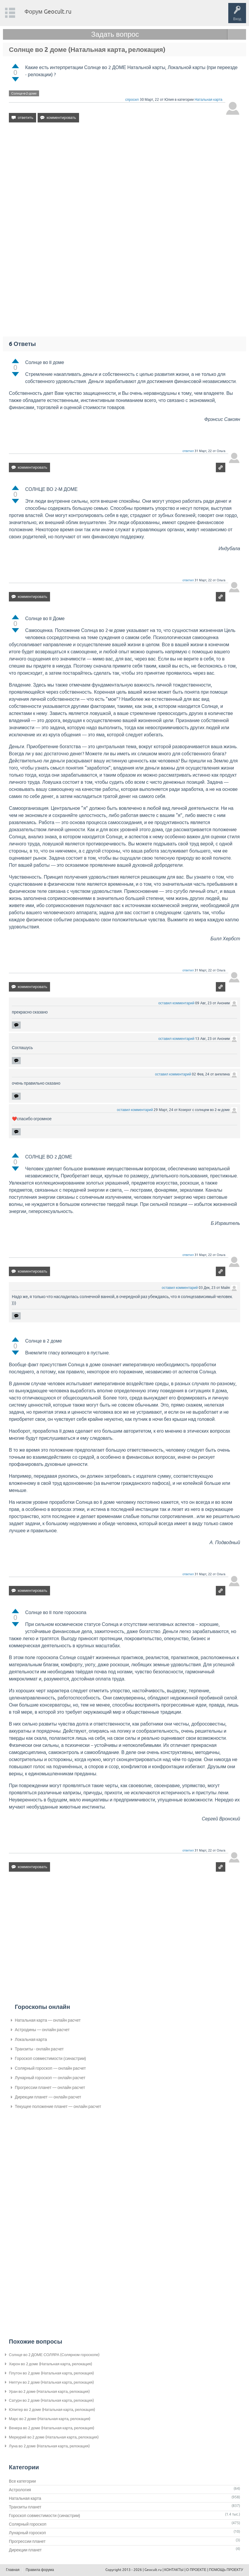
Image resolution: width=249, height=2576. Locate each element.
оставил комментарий (176, 1003)
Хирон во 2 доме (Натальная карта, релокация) (50, 2364)
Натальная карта (208, 100)
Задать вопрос (115, 34)
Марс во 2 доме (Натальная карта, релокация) (49, 2419)
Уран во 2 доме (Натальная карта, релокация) (49, 2391)
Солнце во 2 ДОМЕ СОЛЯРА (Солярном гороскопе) (54, 2354)
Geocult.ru (153, 2570)
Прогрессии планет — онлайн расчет (50, 2087)
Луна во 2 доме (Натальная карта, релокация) (49, 2446)
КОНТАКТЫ (174, 2570)
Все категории (22, 2481)
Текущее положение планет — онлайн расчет (58, 2106)
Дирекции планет (25, 2550)
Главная (13, 2570)
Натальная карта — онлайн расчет (48, 2020)
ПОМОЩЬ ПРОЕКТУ (226, 2570)
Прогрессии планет (27, 2541)
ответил (188, 451)
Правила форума (40, 2570)
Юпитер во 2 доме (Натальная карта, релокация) (52, 2409)
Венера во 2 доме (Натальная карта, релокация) (51, 2428)
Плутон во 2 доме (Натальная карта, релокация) (51, 2373)
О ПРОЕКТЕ (196, 2570)
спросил (132, 100)
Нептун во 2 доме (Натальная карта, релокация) (51, 2382)
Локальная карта (31, 2039)
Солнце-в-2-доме (24, 93)
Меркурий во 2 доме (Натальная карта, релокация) (54, 2437)
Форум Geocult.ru (48, 11)
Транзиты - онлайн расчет (39, 2049)
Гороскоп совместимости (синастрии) (50, 2058)
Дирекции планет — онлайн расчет (48, 2097)
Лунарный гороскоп (27, 2532)
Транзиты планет (25, 2507)
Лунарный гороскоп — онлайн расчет (50, 2077)
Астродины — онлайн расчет (42, 2029)
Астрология (20, 2489)
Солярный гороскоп (27, 2524)
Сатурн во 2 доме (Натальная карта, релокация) (51, 2400)
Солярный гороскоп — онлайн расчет (50, 2068)
